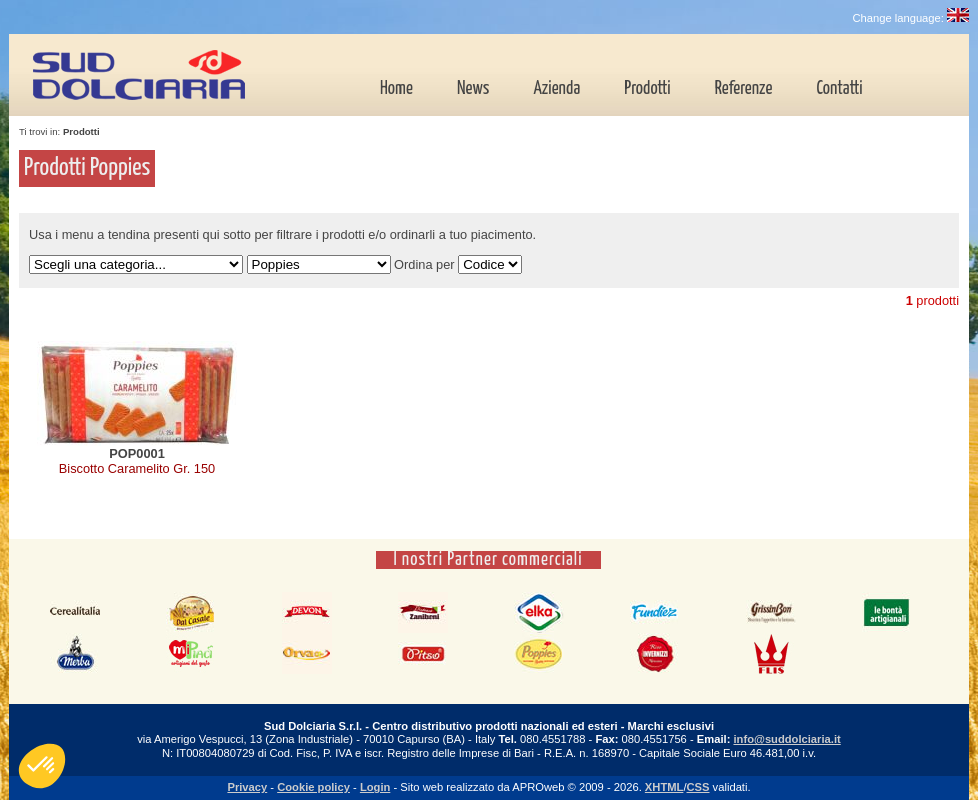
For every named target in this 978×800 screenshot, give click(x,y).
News (473, 89)
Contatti (839, 89)
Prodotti (647, 89)
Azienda (556, 89)
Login (375, 787)
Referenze (744, 89)
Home (396, 89)
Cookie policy (313, 787)
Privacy (247, 787)
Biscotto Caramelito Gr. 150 (137, 468)
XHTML (664, 787)
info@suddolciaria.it (786, 739)
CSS (698, 787)
